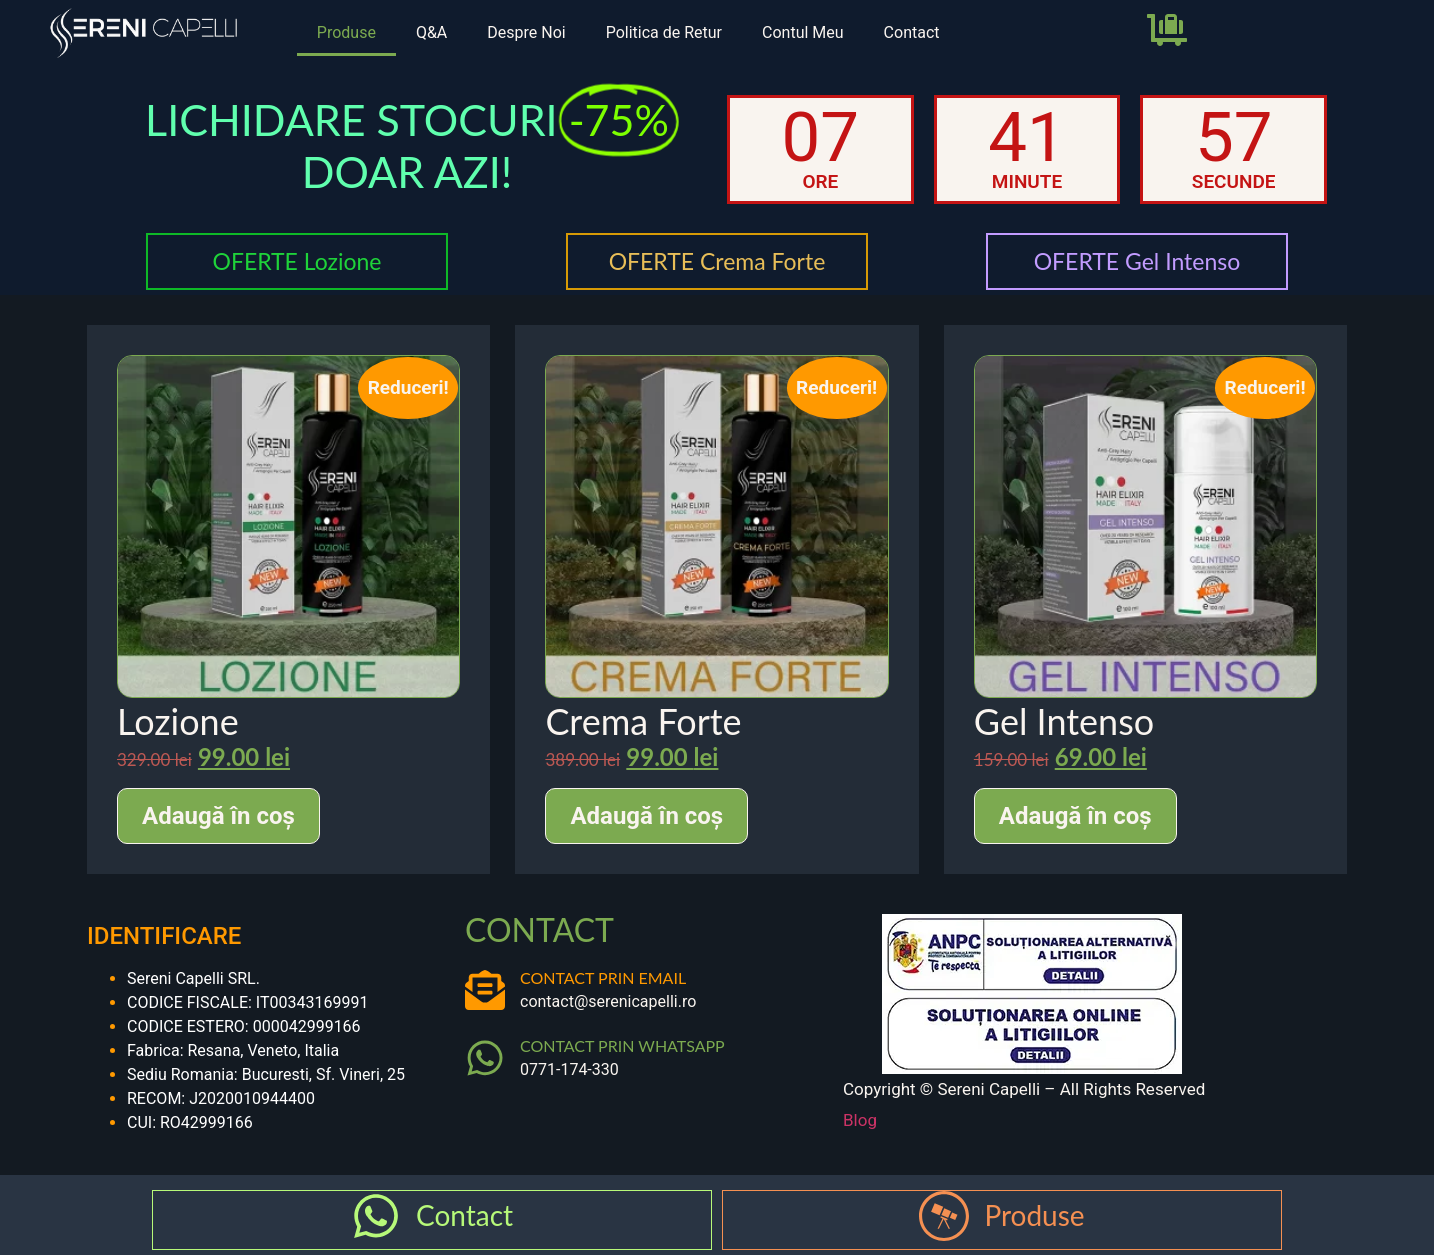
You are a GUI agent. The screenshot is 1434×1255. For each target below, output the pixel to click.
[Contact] (376, 1216)
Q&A (431, 32)
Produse (346, 32)
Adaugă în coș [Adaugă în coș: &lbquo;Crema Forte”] (646, 816)
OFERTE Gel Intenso (1137, 261)
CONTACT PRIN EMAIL (603, 977)
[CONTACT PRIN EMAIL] (485, 990)
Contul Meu (803, 32)
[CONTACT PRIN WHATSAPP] (485, 1058)
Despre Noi (526, 32)
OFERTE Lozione (296, 261)
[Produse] (944, 1216)
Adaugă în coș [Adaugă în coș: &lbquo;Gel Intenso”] (1075, 816)
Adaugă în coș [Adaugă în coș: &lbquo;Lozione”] (218, 816)
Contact (912, 32)
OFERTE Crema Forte (717, 261)
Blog (860, 1120)
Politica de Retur (664, 32)
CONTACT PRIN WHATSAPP (622, 1045)
